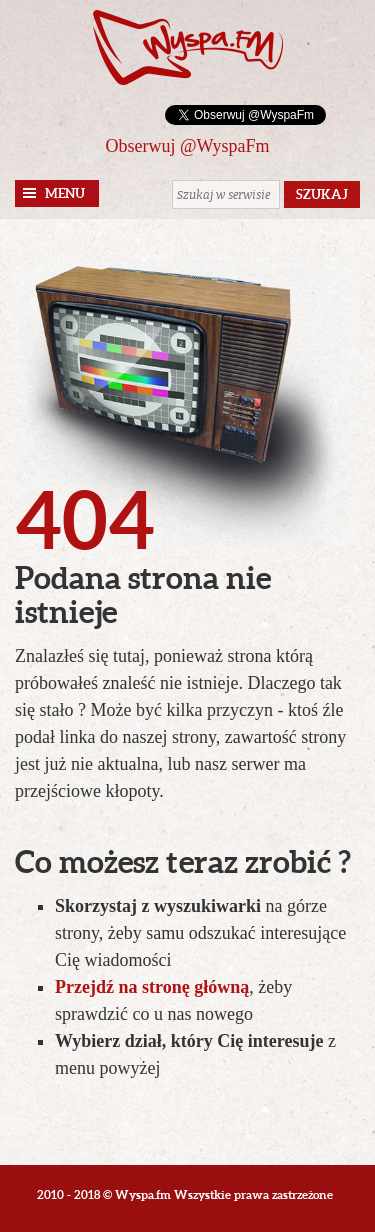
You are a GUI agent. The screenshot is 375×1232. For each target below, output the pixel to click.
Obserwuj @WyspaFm (188, 146)
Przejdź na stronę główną (152, 987)
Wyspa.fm (188, 47)
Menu (65, 193)
